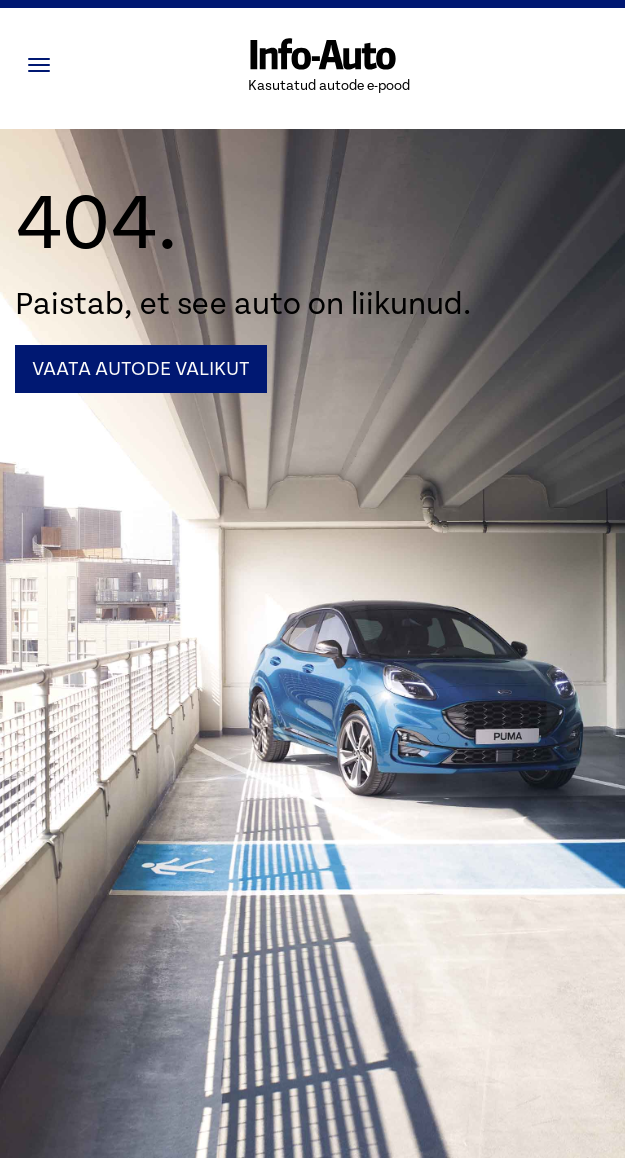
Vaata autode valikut (141, 369)
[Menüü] (44, 65)
